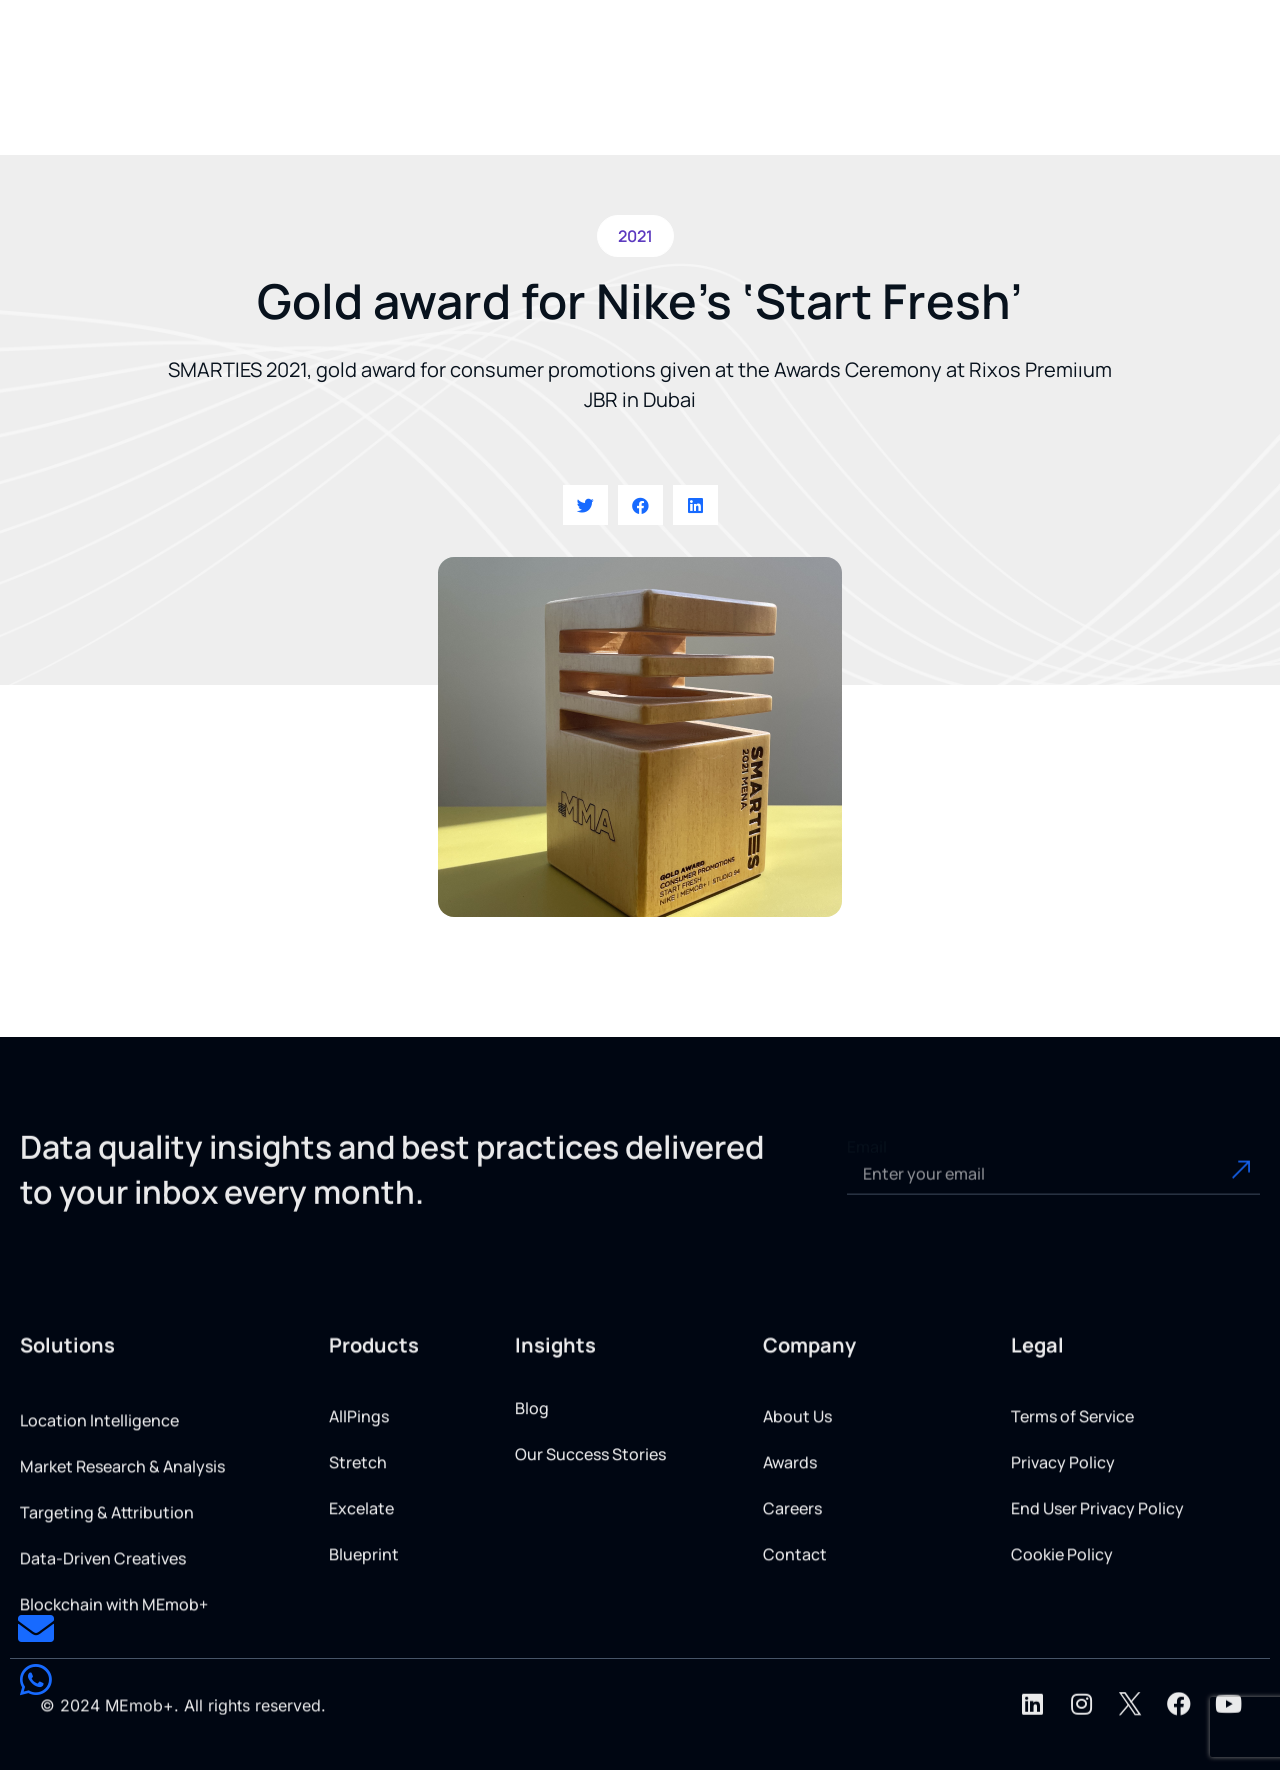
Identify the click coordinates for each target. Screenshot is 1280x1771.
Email (867, 1177)
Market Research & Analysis (122, 1588)
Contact (795, 1652)
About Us (797, 1514)
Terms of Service (1072, 1514)
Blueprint (364, 1652)
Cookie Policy (1062, 1652)
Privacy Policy (1063, 1560)
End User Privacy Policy (1097, 1606)
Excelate (361, 1606)
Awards (790, 1560)
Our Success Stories (590, 1503)
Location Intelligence (99, 1542)
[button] (523, 91)
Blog (532, 1457)
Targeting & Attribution (107, 1634)
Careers (792, 1606)
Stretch (358, 1560)
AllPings (359, 1514)
